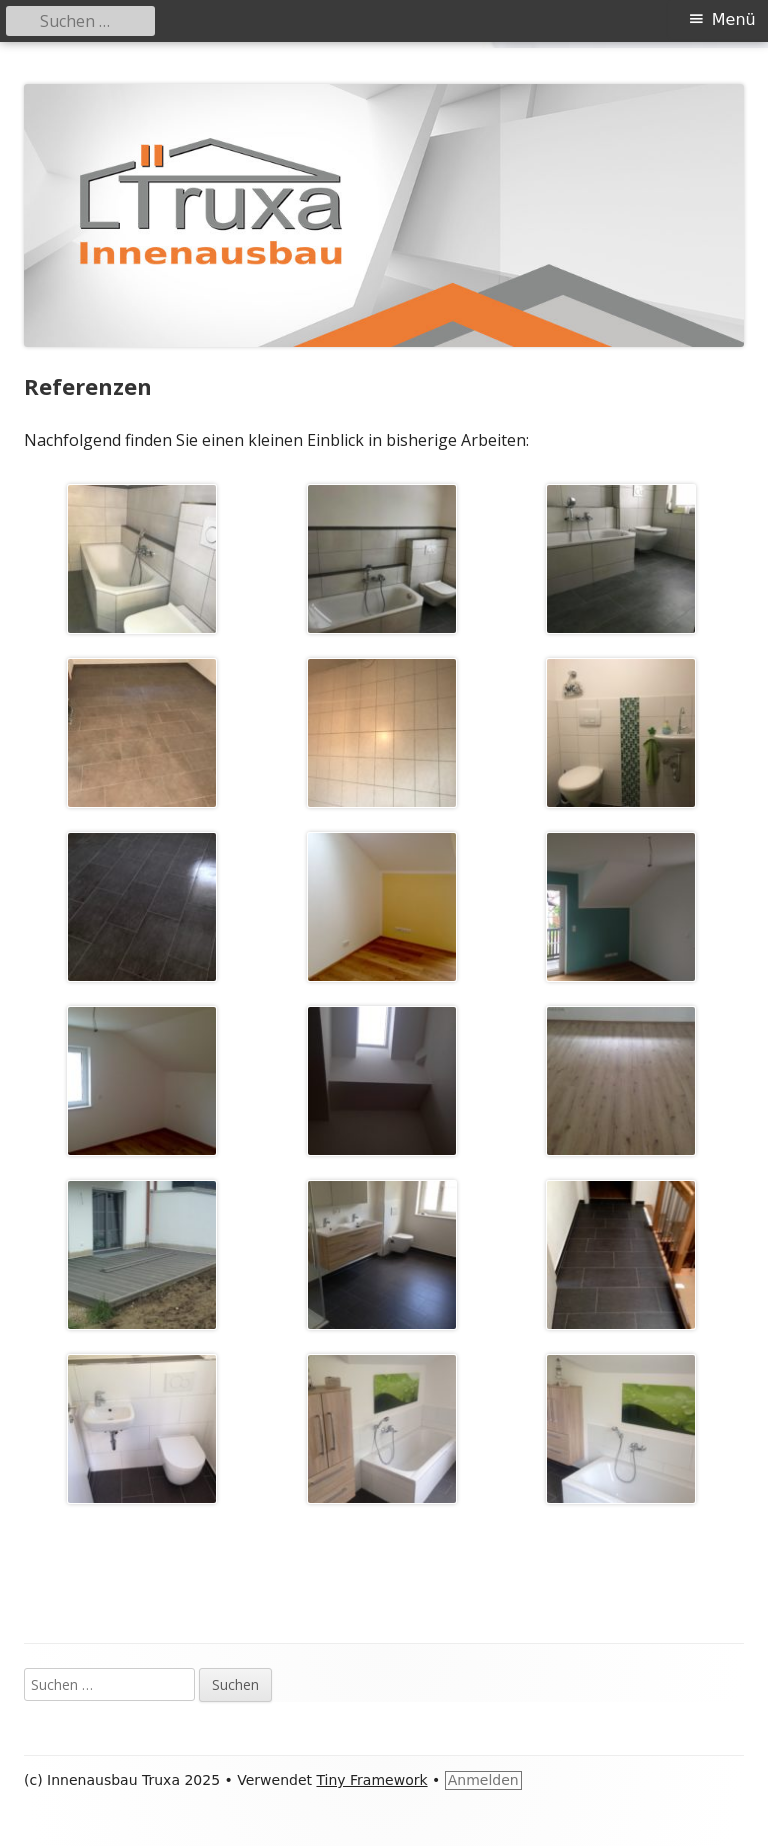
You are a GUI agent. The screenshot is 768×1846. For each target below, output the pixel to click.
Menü (734, 19)
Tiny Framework (371, 1780)
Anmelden (483, 1780)
